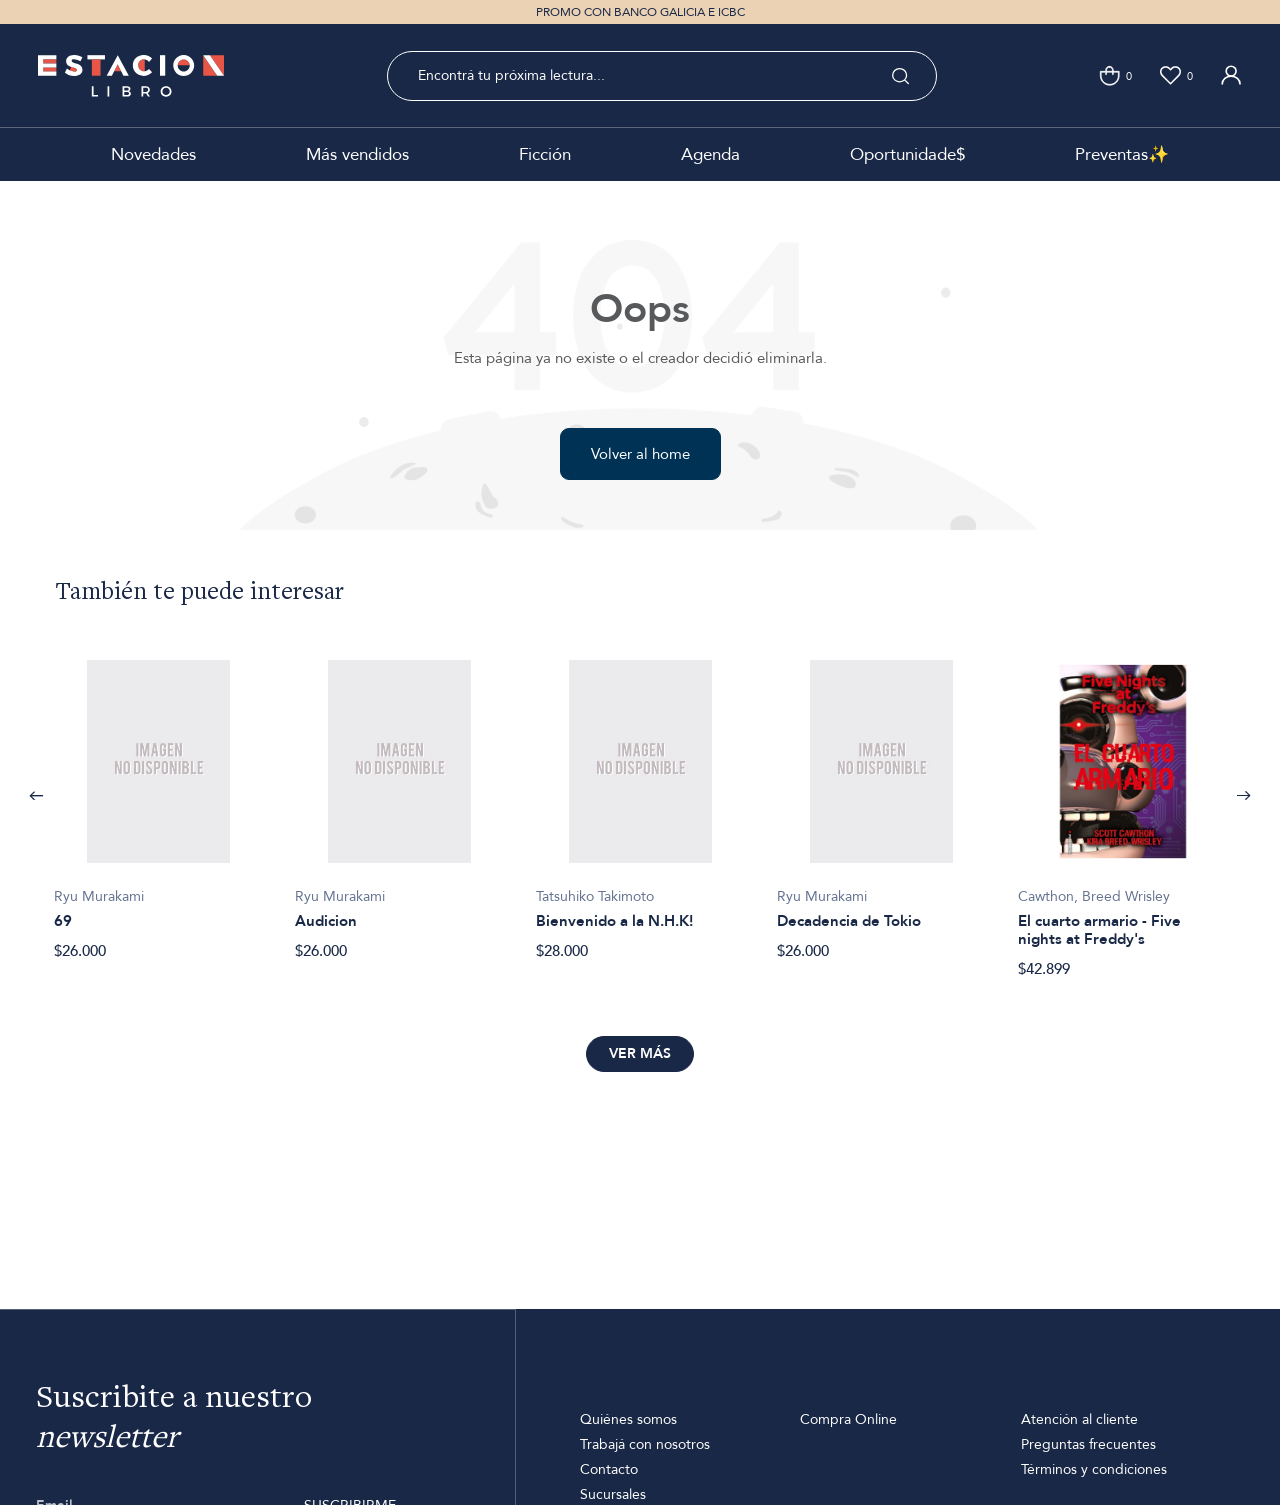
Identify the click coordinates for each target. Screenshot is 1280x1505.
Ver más (640, 1053)
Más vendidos (357, 154)
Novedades (153, 154)
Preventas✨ (1122, 154)
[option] (158, 799)
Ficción (545, 154)
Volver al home (640, 454)
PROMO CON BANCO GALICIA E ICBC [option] (640, 12)
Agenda (710, 154)
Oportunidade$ (907, 154)
